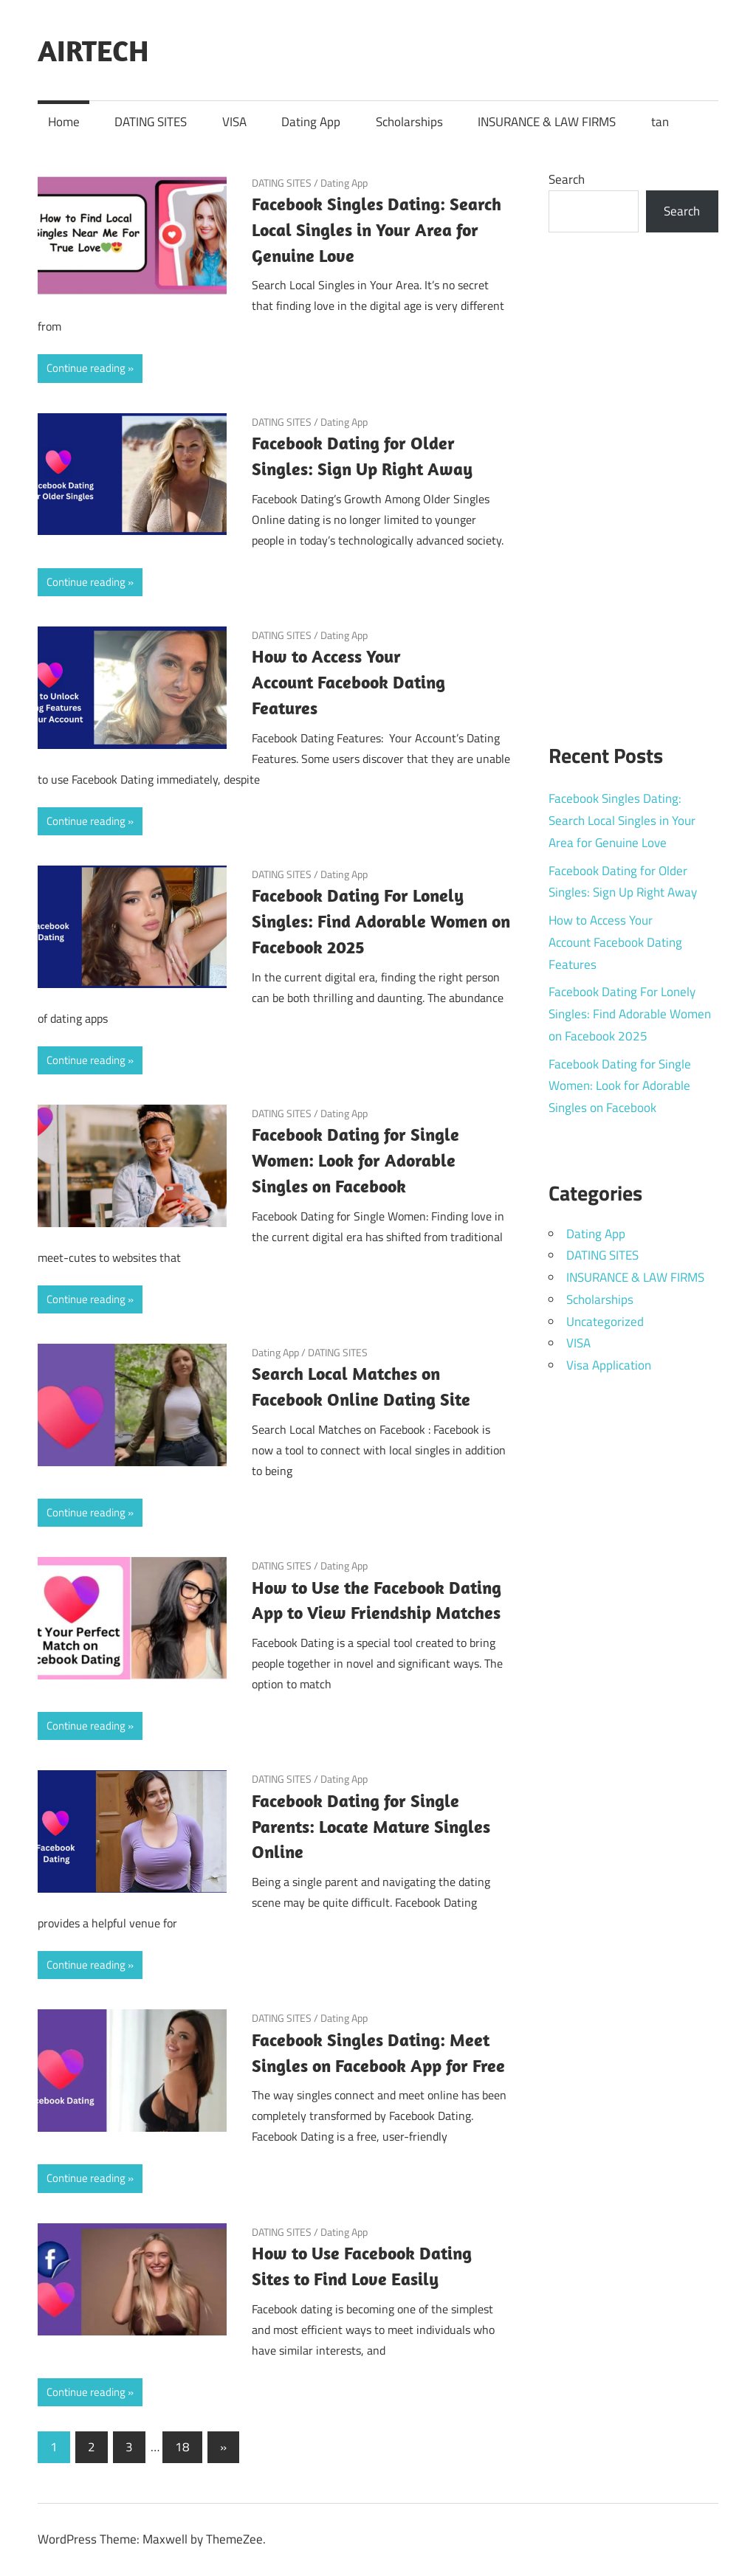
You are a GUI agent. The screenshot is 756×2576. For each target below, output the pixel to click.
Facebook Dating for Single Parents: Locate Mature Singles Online (371, 1826)
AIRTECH (93, 50)
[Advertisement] (634, 479)
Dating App (310, 121)
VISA (234, 121)
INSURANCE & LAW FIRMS (547, 121)
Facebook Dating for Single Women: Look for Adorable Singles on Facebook (355, 1160)
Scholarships (409, 121)
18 (182, 2446)
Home (64, 121)
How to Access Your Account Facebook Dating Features (348, 682)
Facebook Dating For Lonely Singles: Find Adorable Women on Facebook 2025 (381, 921)
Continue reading (86, 367)
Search (567, 179)
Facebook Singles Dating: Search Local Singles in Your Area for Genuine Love (376, 229)
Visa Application (608, 1365)
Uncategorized (605, 1321)
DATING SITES (150, 121)
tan (660, 121)
